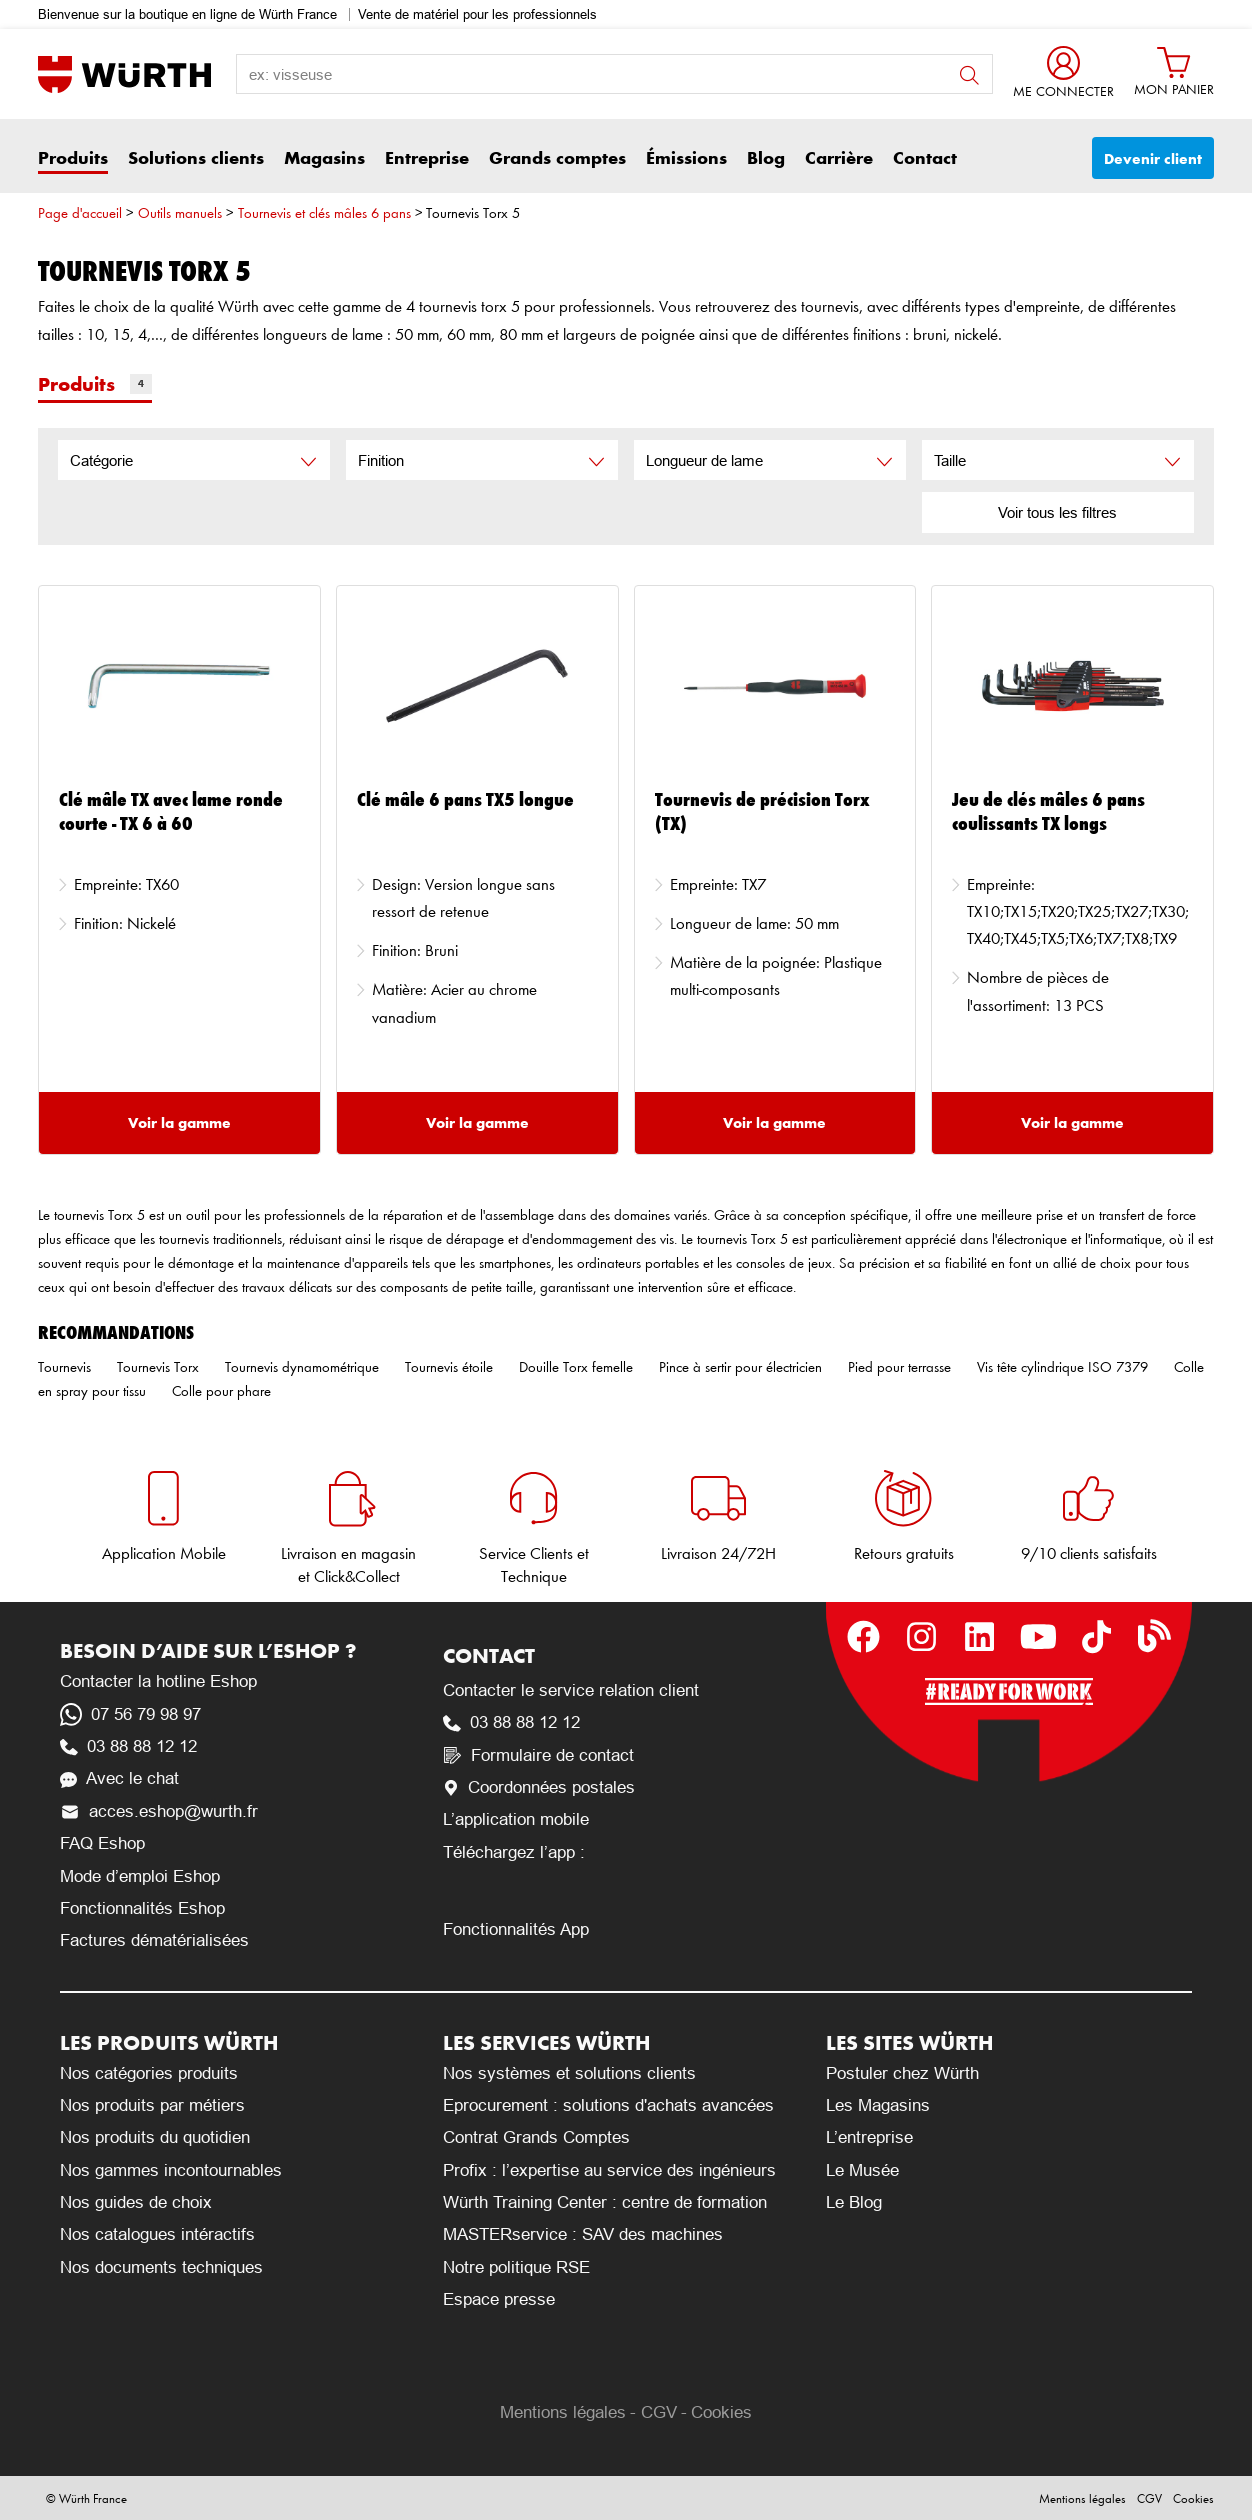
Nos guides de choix (136, 2202)
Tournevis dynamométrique (302, 1367)
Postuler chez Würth (902, 2073)
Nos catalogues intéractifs (157, 2234)
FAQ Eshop (102, 1843)
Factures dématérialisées (154, 1940)
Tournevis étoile (449, 1367)
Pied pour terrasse (899, 1367)
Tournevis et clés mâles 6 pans (324, 213)
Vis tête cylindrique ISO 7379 (1062, 1367)
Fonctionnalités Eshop (142, 1908)
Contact (925, 157)
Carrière (839, 157)
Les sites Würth (909, 2042)
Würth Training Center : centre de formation (605, 2202)
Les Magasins (878, 2105)
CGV (659, 2412)
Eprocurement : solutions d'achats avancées (608, 2105)
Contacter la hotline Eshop (158, 1681)
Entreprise (427, 157)
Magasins (324, 157)
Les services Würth (546, 2042)
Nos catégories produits (149, 2073)
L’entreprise (869, 2137)
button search (969, 75)
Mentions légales (563, 2412)
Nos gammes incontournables (171, 2170)
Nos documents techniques (161, 2267)
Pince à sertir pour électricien (740, 1367)
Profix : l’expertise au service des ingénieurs (609, 2170)
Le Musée (862, 2170)
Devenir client (1153, 158)
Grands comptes (557, 157)
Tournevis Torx (158, 1367)
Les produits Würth (169, 2042)
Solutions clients (196, 157)
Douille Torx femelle (576, 1367)
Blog (766, 157)
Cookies (721, 2412)
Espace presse (499, 2299)
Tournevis (64, 1367)
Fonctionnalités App (516, 1929)
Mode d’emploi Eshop (140, 1876)
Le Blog (854, 2202)
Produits (73, 157)
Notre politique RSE (516, 2267)
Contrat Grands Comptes (536, 2137)
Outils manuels (180, 213)
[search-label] (614, 74)
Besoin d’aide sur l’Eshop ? (208, 1650)
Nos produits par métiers (152, 2105)
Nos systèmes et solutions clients (569, 2073)
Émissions (686, 157)
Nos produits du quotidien (155, 2137)
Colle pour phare (221, 1391)
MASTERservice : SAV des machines (583, 2234)
